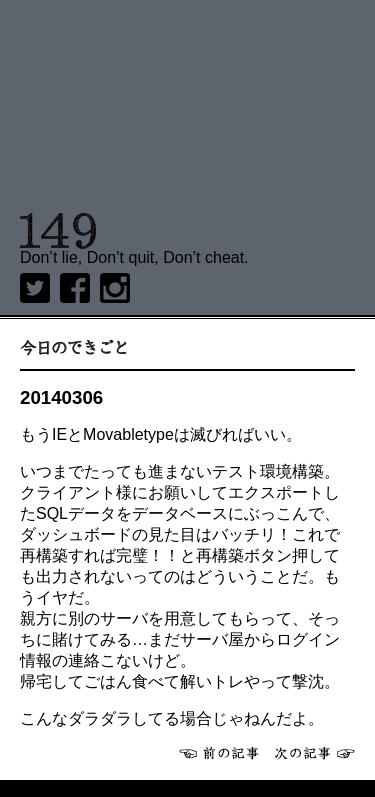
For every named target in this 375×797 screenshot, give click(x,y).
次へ (315, 753)
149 (58, 231)
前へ (219, 753)
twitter (35, 288)
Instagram (115, 288)
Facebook (75, 288)
